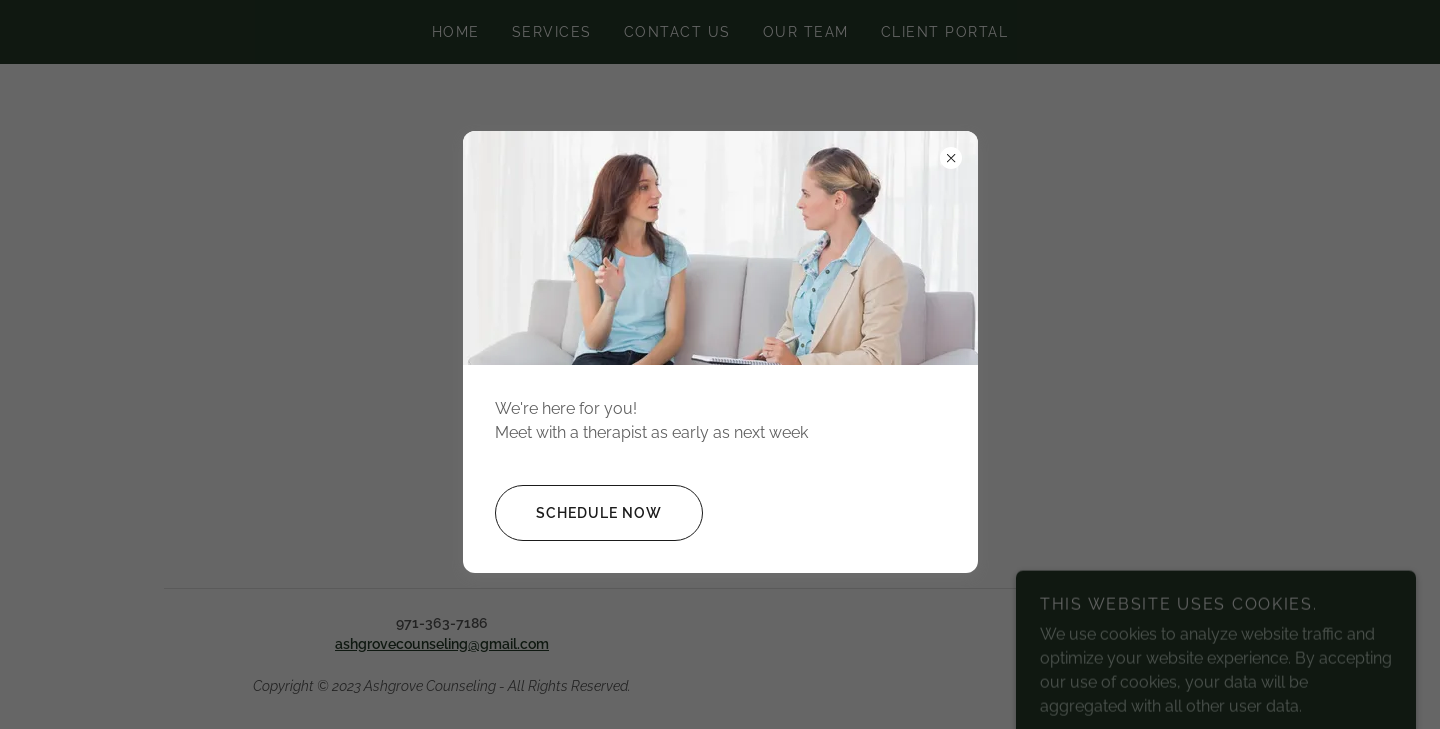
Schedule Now (578, 513)
